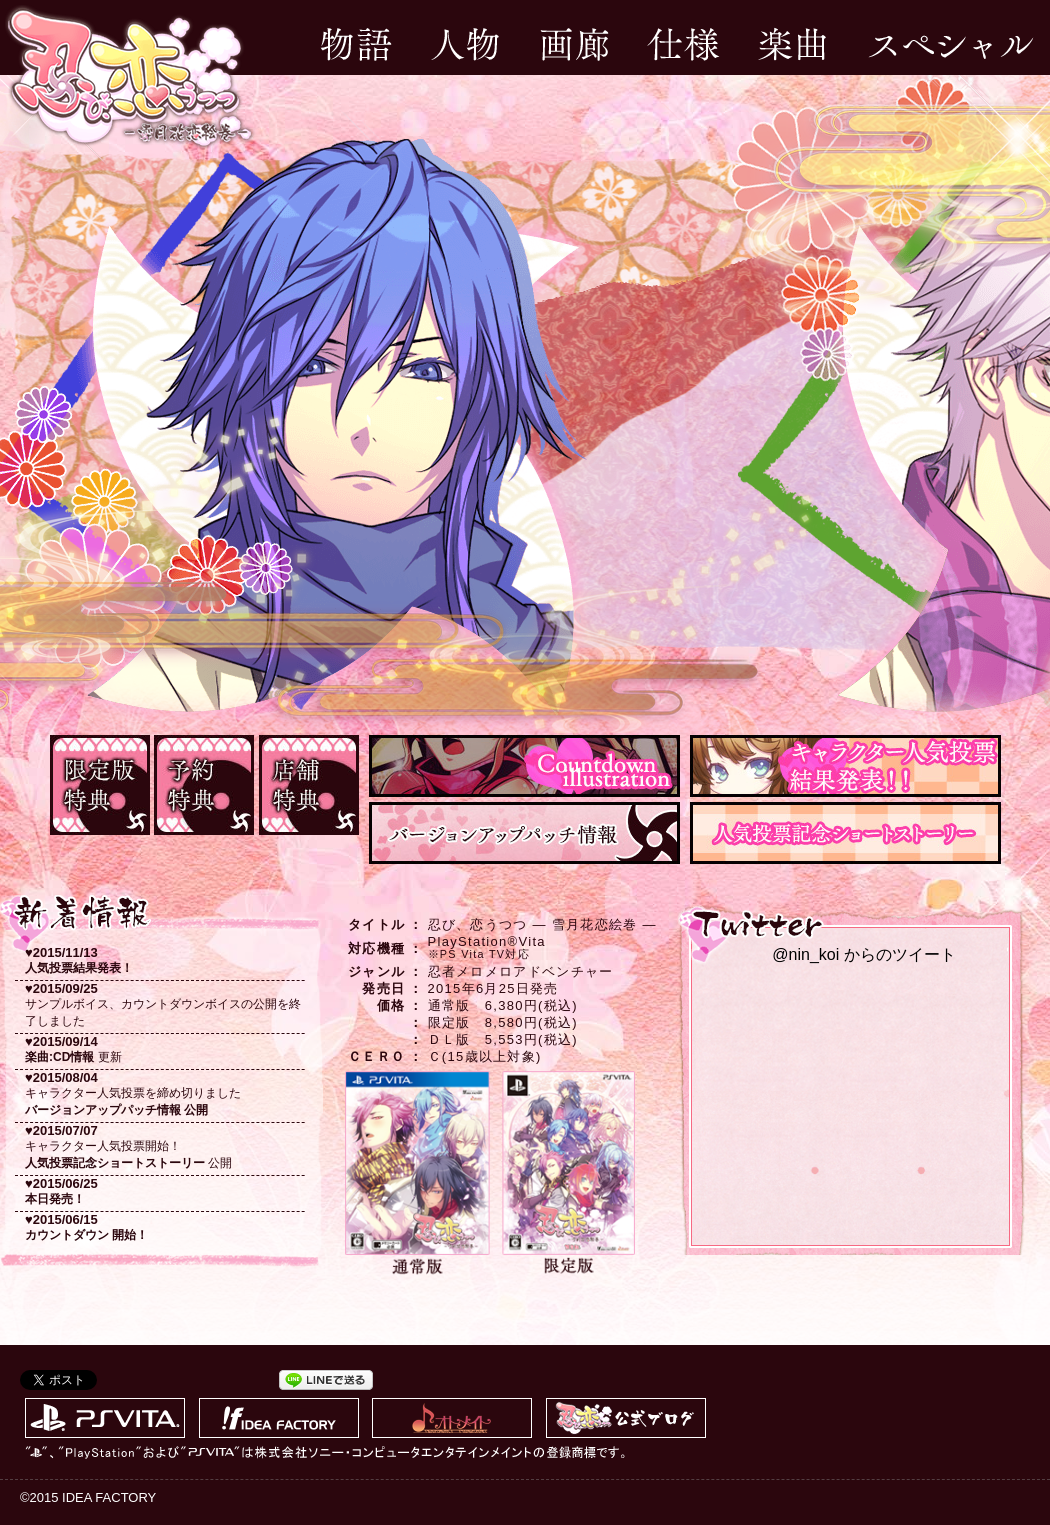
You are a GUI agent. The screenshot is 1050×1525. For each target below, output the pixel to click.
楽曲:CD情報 (59, 1057)
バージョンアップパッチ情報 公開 (116, 1110)
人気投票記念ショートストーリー (115, 1163)
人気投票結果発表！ (79, 968)
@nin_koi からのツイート (863, 954)
